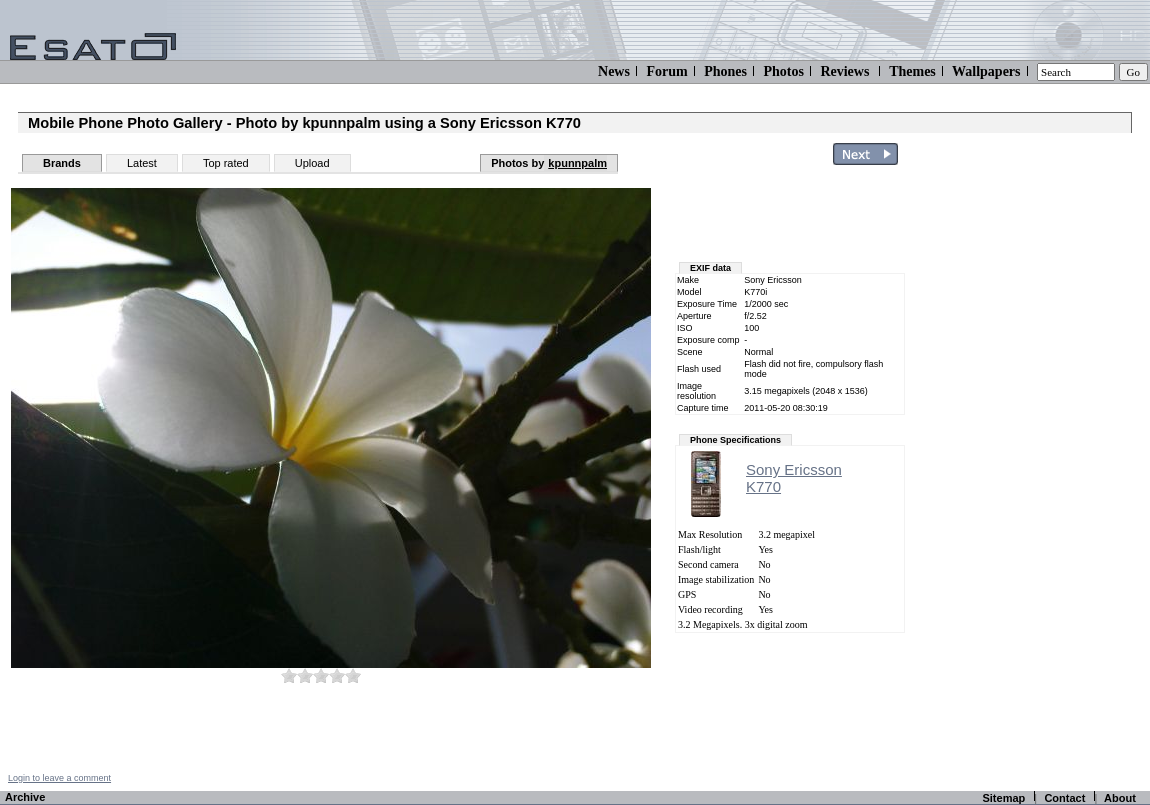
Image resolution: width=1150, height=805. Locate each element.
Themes (912, 71)
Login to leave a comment (59, 778)
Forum (666, 71)
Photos (783, 71)
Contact (1064, 798)
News (614, 71)
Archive (25, 797)
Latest (142, 163)
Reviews (844, 71)
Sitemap (1003, 798)
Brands (62, 163)
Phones (725, 71)
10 (353, 675)
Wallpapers (986, 71)
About (1120, 798)
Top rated (226, 163)
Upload (312, 163)
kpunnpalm (577, 163)
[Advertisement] (1018, 473)
